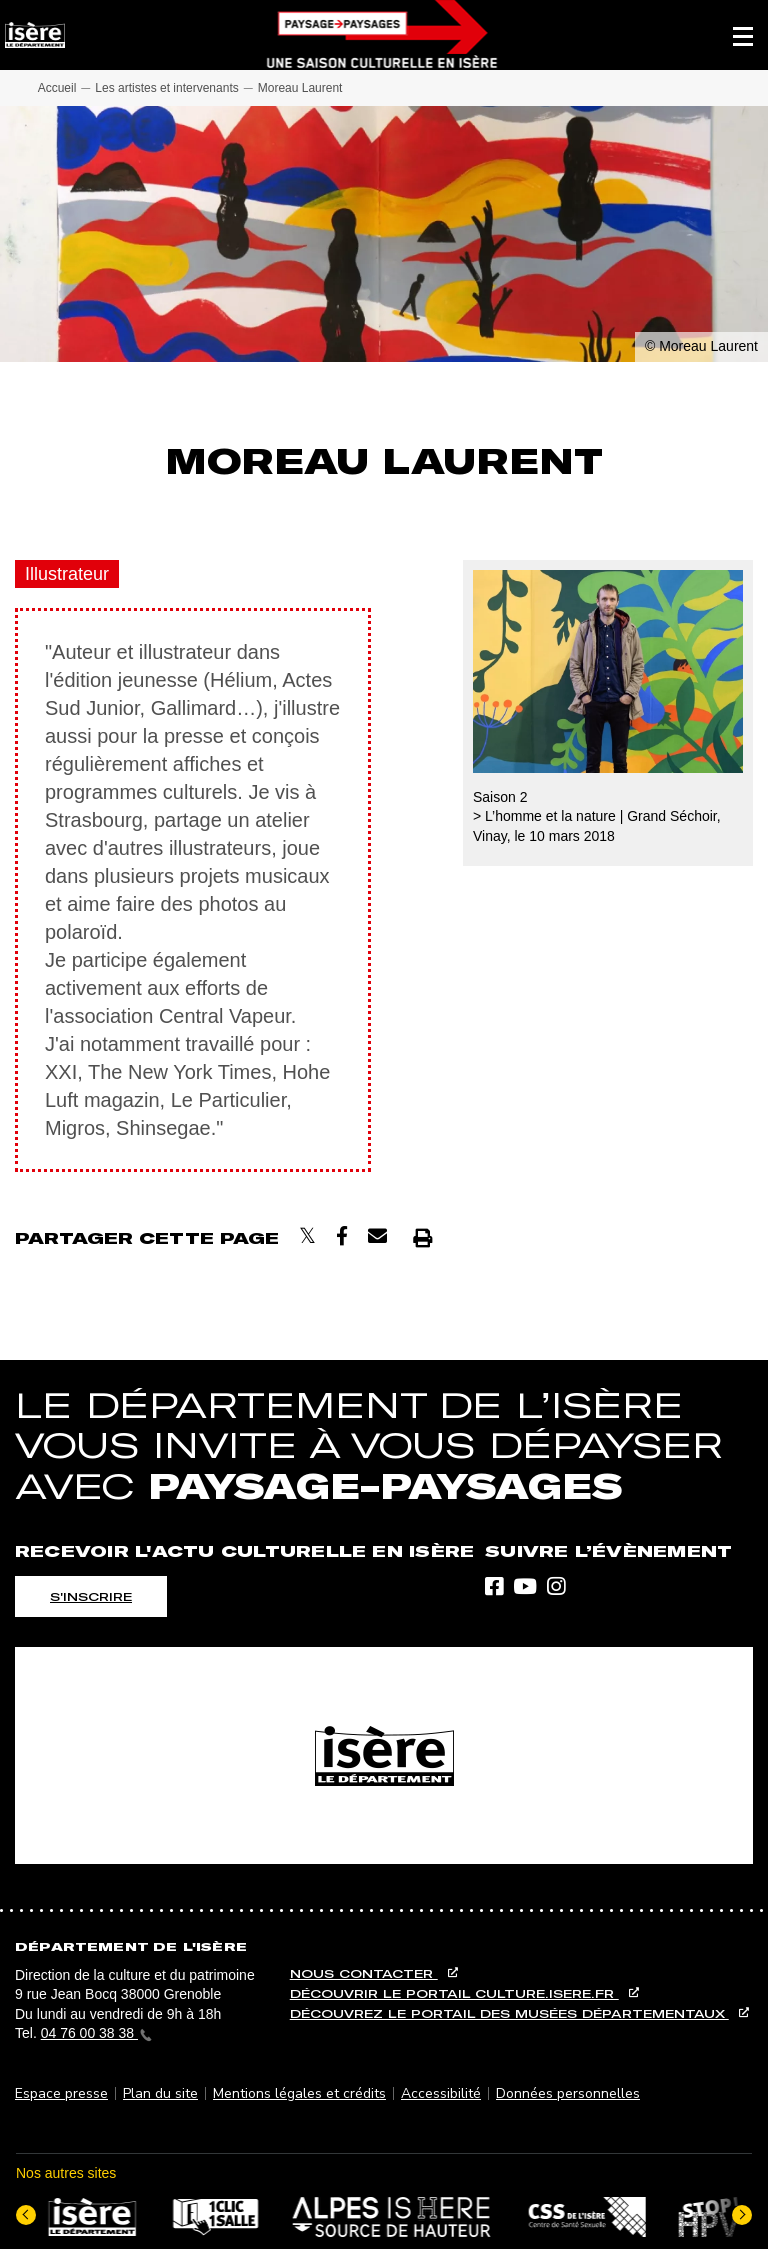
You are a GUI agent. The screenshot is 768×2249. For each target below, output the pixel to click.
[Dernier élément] (26, 2215)
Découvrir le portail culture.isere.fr (454, 1993)
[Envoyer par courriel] (377, 1236)
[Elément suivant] (742, 2215)
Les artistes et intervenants (166, 88)
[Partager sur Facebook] (342, 1236)
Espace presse (61, 2093)
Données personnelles (568, 2093)
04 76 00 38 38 (96, 2033)
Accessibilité (441, 2093)
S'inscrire (91, 1596)
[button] (743, 35)
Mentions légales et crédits (299, 2093)
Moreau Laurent (300, 88)
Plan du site (160, 2093)
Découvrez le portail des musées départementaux (509, 2013)
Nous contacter (364, 1973)
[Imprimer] (422, 1237)
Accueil (57, 88)
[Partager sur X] (307, 1236)
